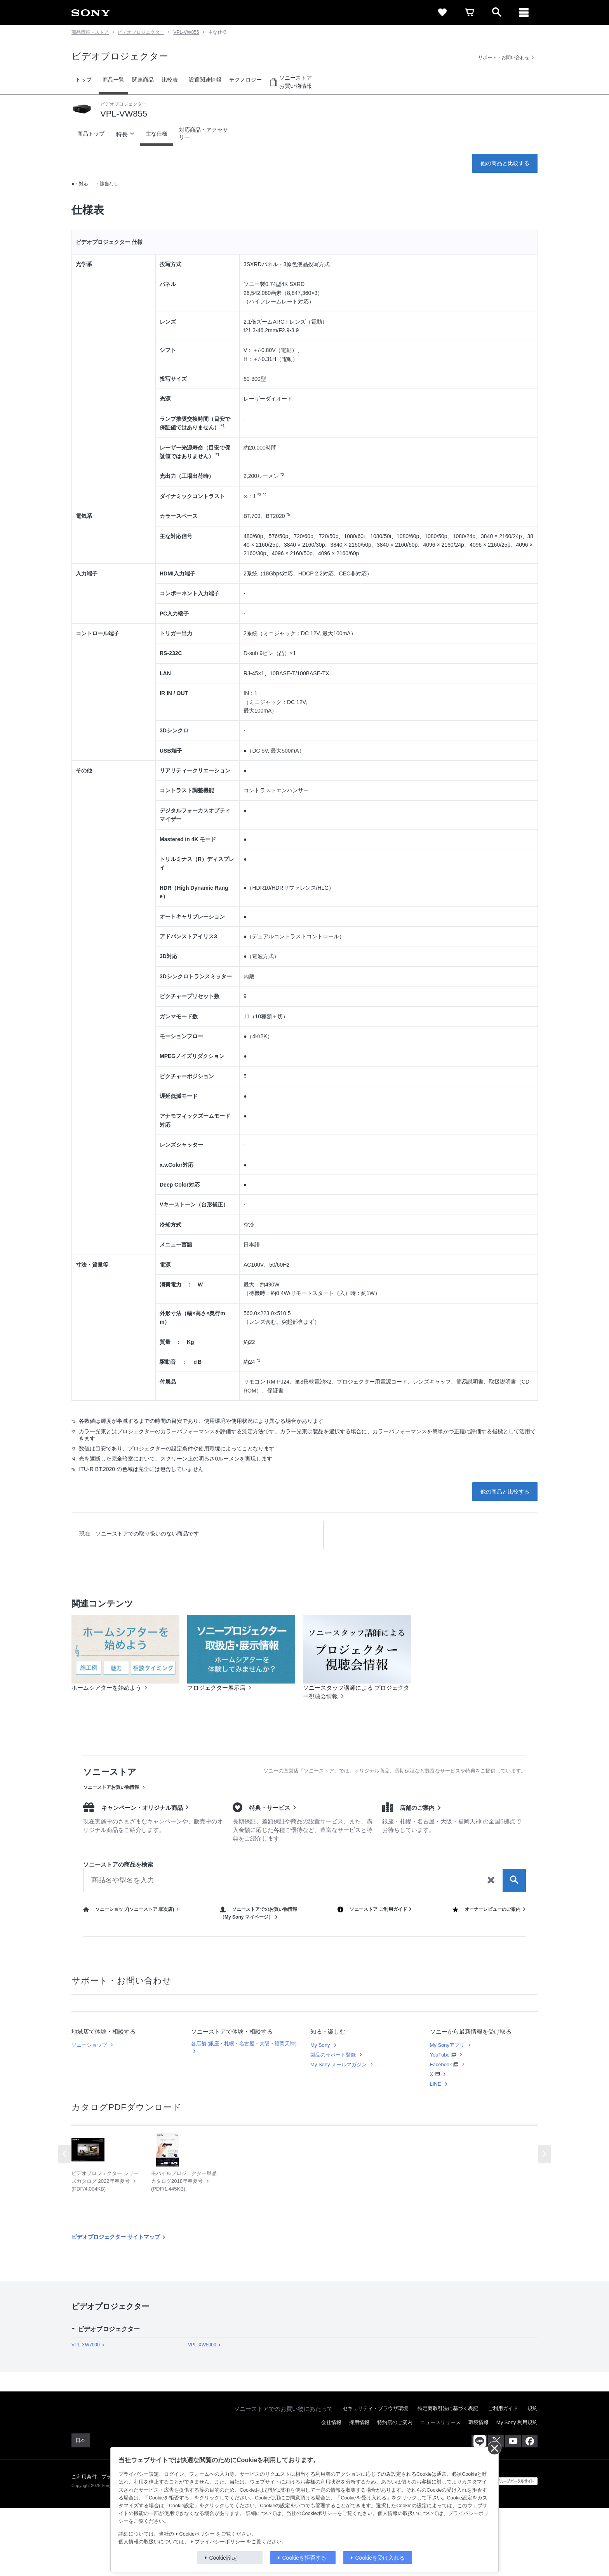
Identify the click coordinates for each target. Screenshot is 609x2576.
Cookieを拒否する (304, 2558)
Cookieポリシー (197, 2534)
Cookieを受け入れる (380, 2558)
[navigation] (524, 12)
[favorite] (442, 12)
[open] (496, 12)
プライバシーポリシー (220, 2542)
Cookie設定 (223, 2558)
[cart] (469, 12)
